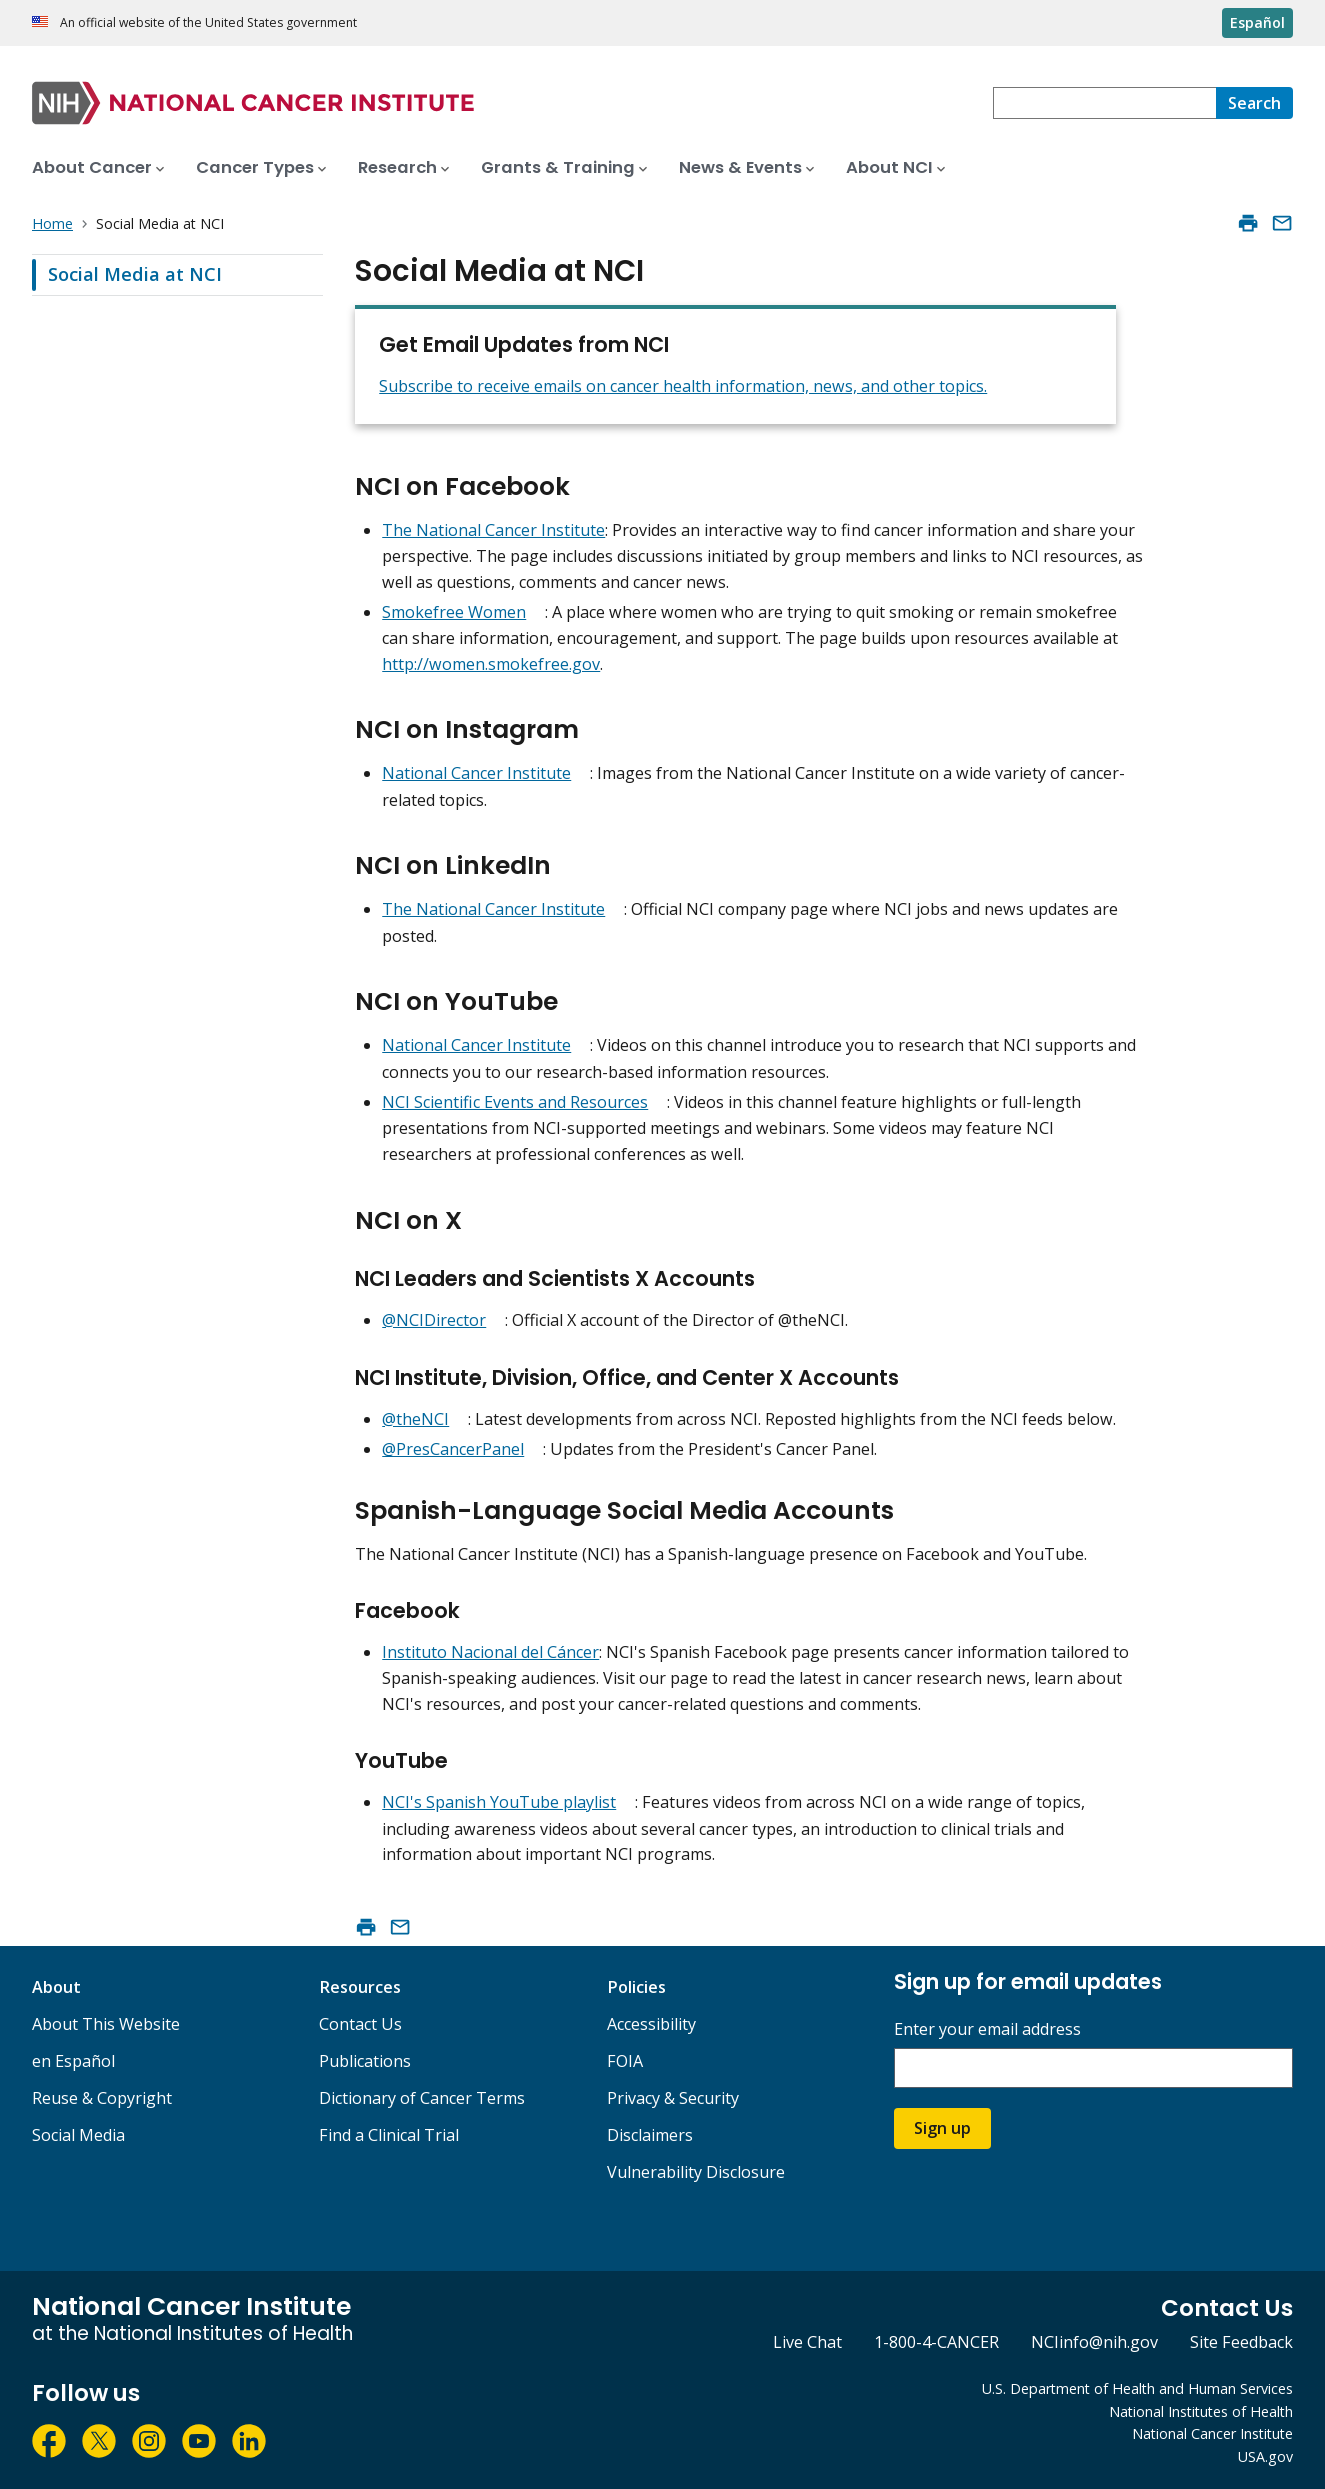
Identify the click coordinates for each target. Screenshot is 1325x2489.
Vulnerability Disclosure (696, 2172)
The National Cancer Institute (493, 530)
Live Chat (807, 2342)
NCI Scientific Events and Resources (515, 1102)
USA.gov (1265, 2456)
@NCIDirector (434, 1320)
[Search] (1254, 103)
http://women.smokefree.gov (491, 664)
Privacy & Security (673, 2098)
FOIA (625, 2061)
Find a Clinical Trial (389, 2135)
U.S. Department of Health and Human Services (1137, 2388)
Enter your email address (987, 2029)
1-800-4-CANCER (936, 2342)
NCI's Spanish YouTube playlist (499, 1802)
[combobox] (1104, 103)
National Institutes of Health (1201, 2411)
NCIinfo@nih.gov (1094, 2342)
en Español (73, 2061)
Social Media (78, 2135)
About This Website (106, 2024)
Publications (365, 2061)
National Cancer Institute (476, 773)
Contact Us (360, 2024)
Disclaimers (650, 2135)
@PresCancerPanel (453, 1449)
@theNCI (415, 1419)
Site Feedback (1241, 2342)
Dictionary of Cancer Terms (422, 2098)
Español (1257, 22)
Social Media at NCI (135, 274)
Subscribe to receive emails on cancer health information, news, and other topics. (683, 386)
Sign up (942, 2128)
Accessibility (651, 2024)
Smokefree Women (454, 612)
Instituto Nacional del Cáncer (490, 1652)
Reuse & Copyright (102, 2098)
